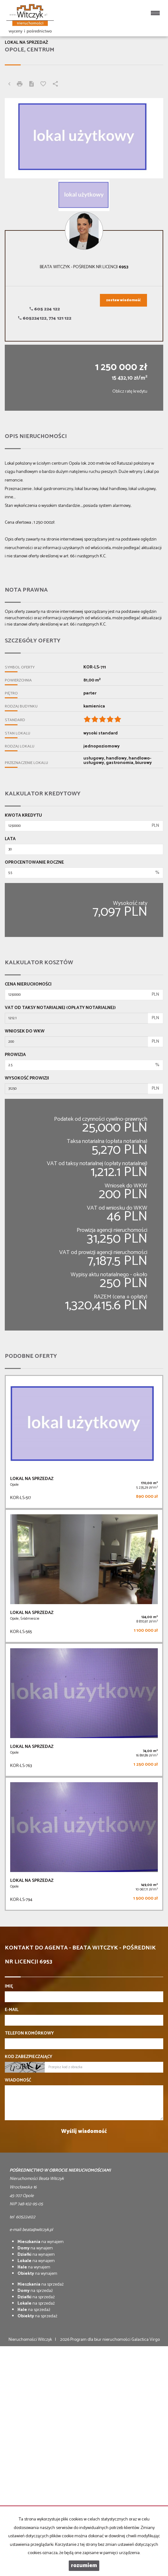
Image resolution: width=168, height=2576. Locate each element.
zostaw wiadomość (123, 300)
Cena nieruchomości (28, 984)
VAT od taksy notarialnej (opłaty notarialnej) (60, 1008)
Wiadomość (18, 2080)
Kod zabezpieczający (28, 2057)
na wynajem (41, 2242)
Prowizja (15, 1055)
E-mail (11, 2010)
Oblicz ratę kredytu (129, 391)
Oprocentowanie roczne (34, 863)
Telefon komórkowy (29, 2033)
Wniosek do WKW (25, 1031)
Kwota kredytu (23, 816)
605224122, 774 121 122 (44, 318)
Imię (9, 1986)
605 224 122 (45, 309)
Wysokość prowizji (27, 1078)
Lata (10, 839)
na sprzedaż (41, 2284)
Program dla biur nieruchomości (100, 2339)
